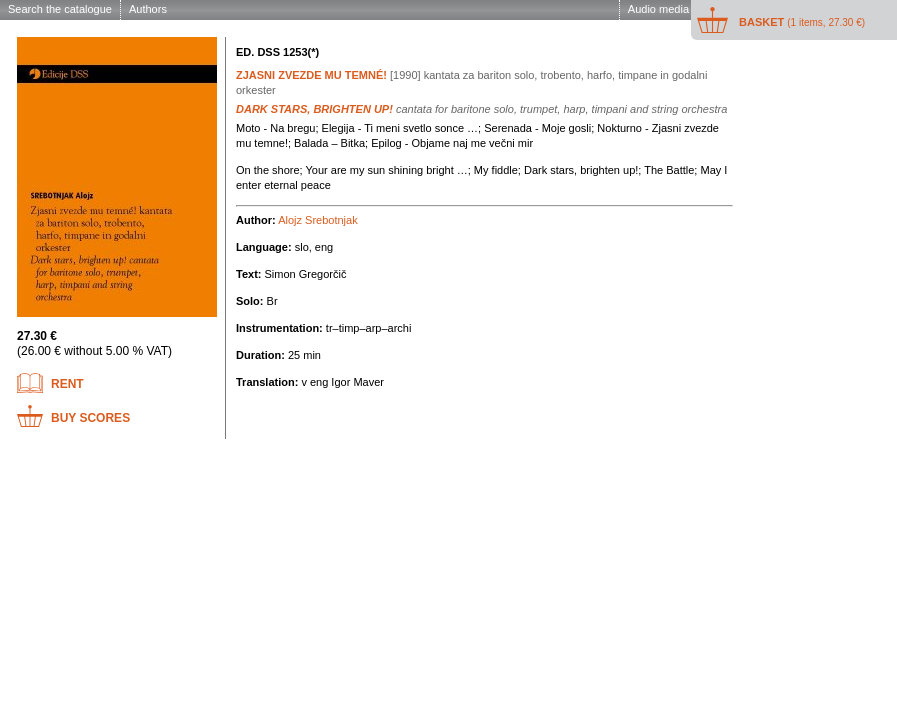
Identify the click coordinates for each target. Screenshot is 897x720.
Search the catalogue (60, 9)
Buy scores (90, 418)
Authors (148, 9)
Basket (802, 22)
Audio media (658, 9)
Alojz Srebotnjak (318, 220)
